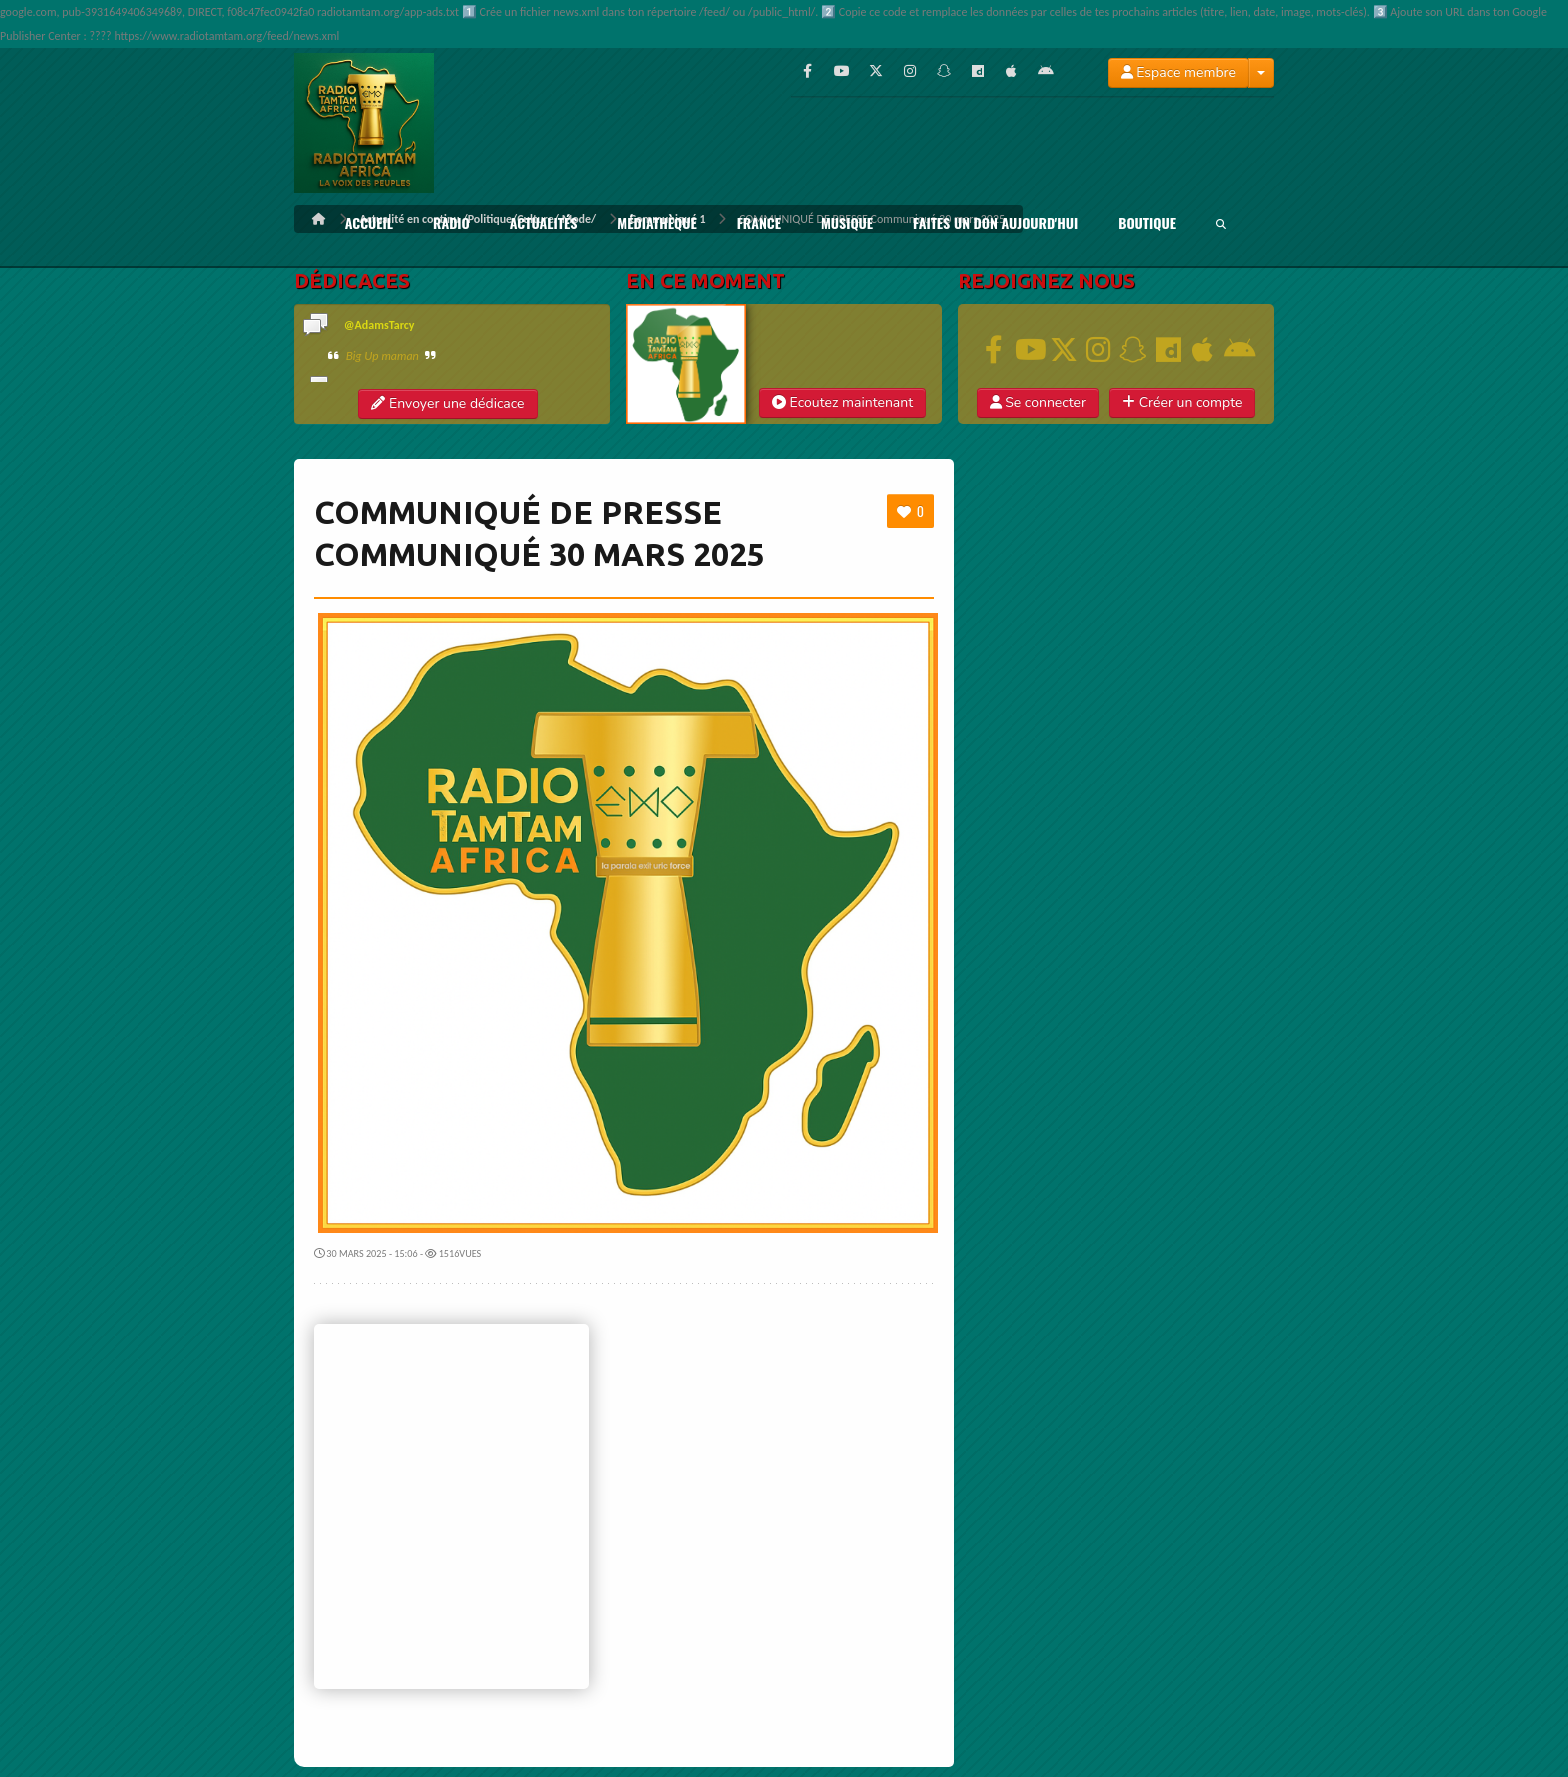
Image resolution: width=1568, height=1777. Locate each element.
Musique (847, 223)
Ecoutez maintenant (842, 402)
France (759, 223)
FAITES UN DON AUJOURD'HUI (995, 223)
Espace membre (1178, 72)
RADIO (451, 223)
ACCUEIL (369, 223)
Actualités (544, 223)
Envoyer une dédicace (447, 403)
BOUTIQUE (1147, 223)
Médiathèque (656, 223)
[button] (1038, 403)
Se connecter (1038, 402)
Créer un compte (1182, 402)
